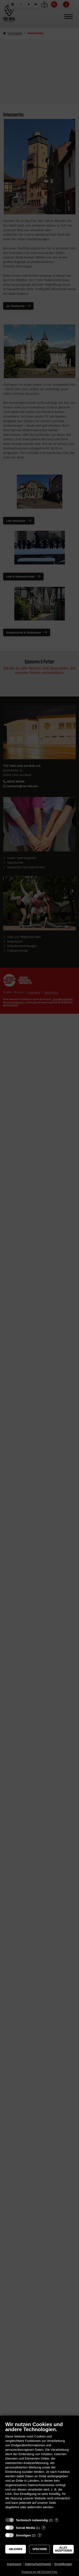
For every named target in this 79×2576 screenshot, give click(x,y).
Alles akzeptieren (63, 2549)
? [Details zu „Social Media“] (43, 2527)
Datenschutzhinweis (38, 2564)
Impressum (14, 2564)
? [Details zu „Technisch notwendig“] (56, 2520)
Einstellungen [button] (63, 2564)
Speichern (39, 2549)
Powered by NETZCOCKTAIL (39, 2571)
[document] (39, 2468)
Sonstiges (23, 2535)
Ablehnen (15, 2549)
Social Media (25, 2527)
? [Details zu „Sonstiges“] (39, 2535)
